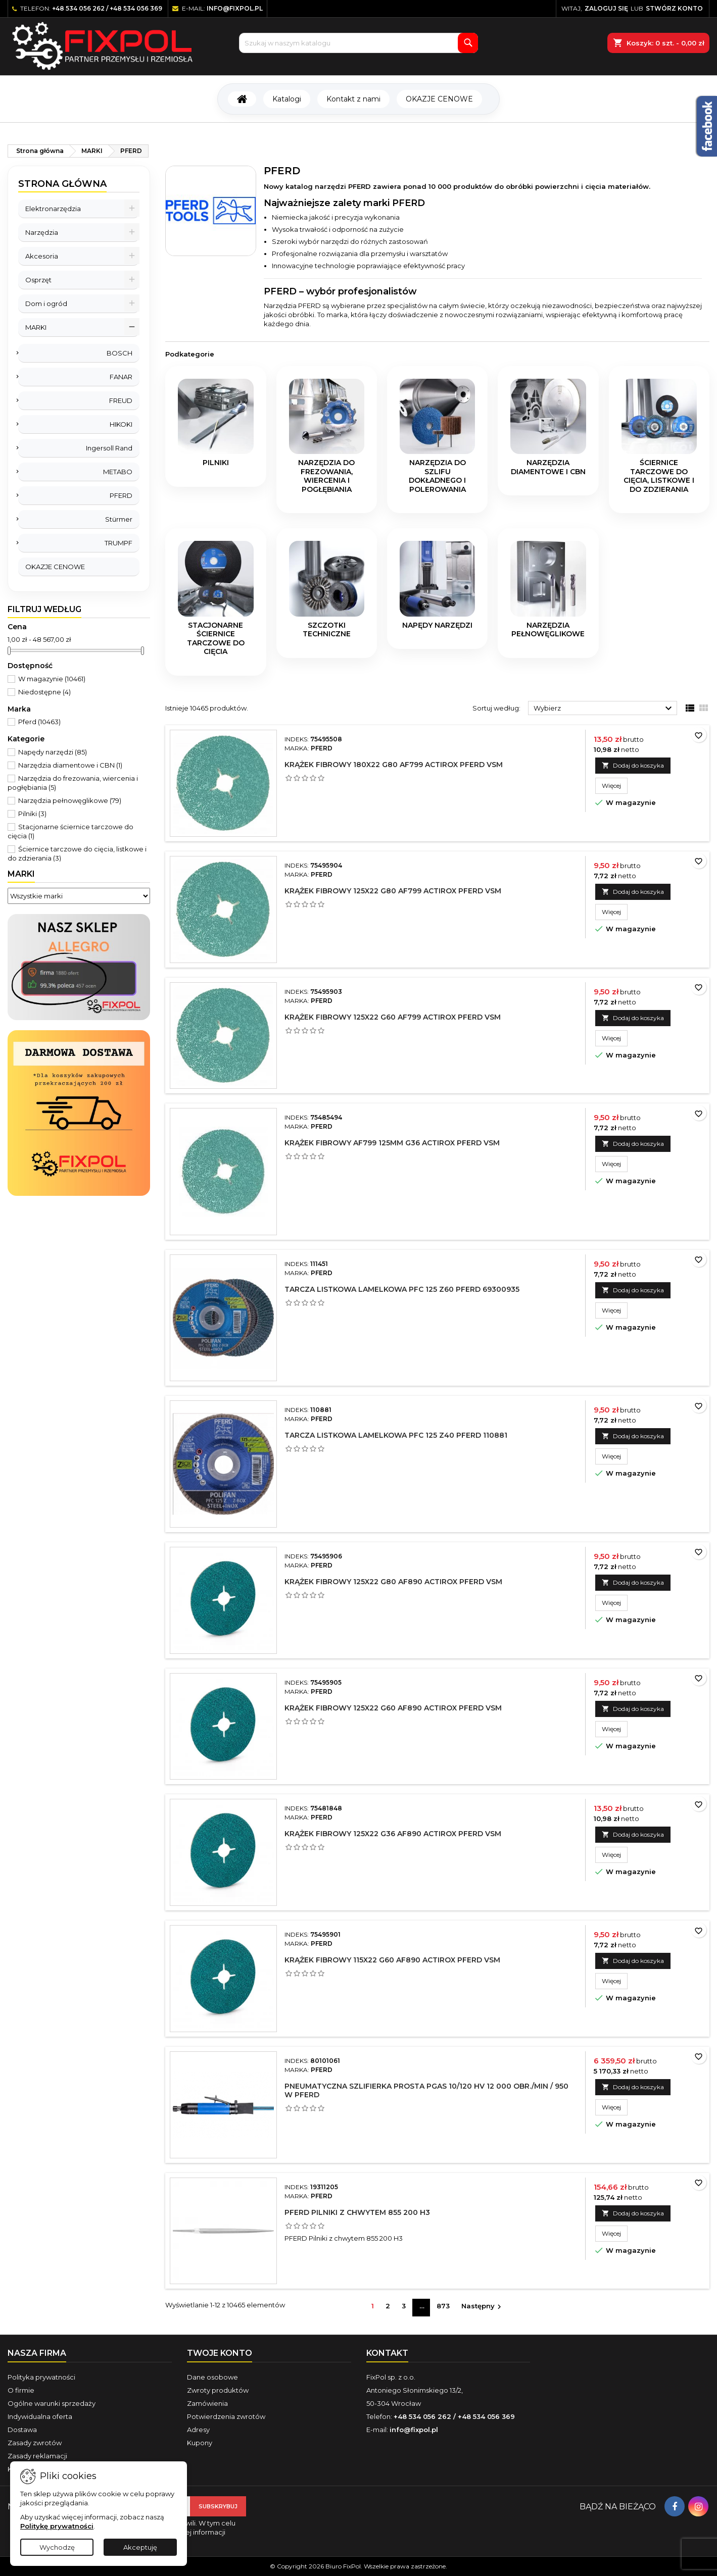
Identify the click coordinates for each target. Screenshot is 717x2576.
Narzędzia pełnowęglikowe (69, 800)
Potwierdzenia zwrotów (226, 2416)
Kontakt (387, 2353)
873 (443, 2306)
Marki (21, 874)
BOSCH (119, 353)
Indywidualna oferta (40, 2416)
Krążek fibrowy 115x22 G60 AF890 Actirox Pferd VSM (392, 1959)
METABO (117, 472)
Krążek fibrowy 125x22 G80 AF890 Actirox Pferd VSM (393, 1581)
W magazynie (51, 679)
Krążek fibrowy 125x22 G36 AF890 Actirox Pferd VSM (392, 1833)
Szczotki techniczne (327, 630)
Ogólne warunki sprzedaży (51, 2403)
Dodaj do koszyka (633, 765)
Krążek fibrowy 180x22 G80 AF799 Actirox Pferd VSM (393, 764)
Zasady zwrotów (35, 2443)
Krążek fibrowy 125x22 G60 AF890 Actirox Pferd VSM (393, 1707)
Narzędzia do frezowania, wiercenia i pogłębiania (326, 476)
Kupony (199, 2443)
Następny (482, 2306)
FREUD (120, 400)
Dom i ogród (46, 303)
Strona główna (62, 183)
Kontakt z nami (353, 99)
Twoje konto (219, 2353)
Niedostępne (44, 692)
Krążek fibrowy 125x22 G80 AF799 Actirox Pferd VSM (392, 890)
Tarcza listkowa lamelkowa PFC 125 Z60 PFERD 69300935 (401, 1289)
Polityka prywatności (41, 2377)
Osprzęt (38, 280)
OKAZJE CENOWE (439, 99)
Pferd (39, 722)
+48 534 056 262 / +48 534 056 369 (107, 8)
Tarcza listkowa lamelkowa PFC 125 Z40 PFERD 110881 (395, 1435)
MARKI (35, 327)
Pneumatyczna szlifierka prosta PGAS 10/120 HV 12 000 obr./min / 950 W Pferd (426, 2090)
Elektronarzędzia (53, 209)
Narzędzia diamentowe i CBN (70, 765)
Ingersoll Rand (109, 448)
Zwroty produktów (218, 2390)
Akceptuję (140, 2547)
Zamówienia (207, 2403)
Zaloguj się (606, 8)
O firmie (21, 2390)
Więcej (615, 785)
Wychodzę (57, 2547)
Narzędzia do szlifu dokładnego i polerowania (437, 476)
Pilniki (32, 814)
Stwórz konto (674, 8)
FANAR (121, 377)
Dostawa (22, 2430)
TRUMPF (118, 543)
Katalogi (286, 99)
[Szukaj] (358, 43)
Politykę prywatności (56, 2526)
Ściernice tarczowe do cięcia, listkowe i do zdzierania (659, 476)
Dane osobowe (212, 2377)
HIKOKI (121, 424)
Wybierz (604, 708)
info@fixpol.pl (235, 8)
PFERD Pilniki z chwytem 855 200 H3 (357, 2212)
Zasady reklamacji (37, 2456)
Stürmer (118, 519)
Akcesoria (41, 256)
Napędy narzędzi (52, 752)
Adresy (198, 2430)
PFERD (121, 495)
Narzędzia (41, 232)
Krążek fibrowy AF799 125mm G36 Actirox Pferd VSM (392, 1142)
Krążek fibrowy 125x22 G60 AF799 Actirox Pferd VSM (392, 1017)
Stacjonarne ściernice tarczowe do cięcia (216, 638)
